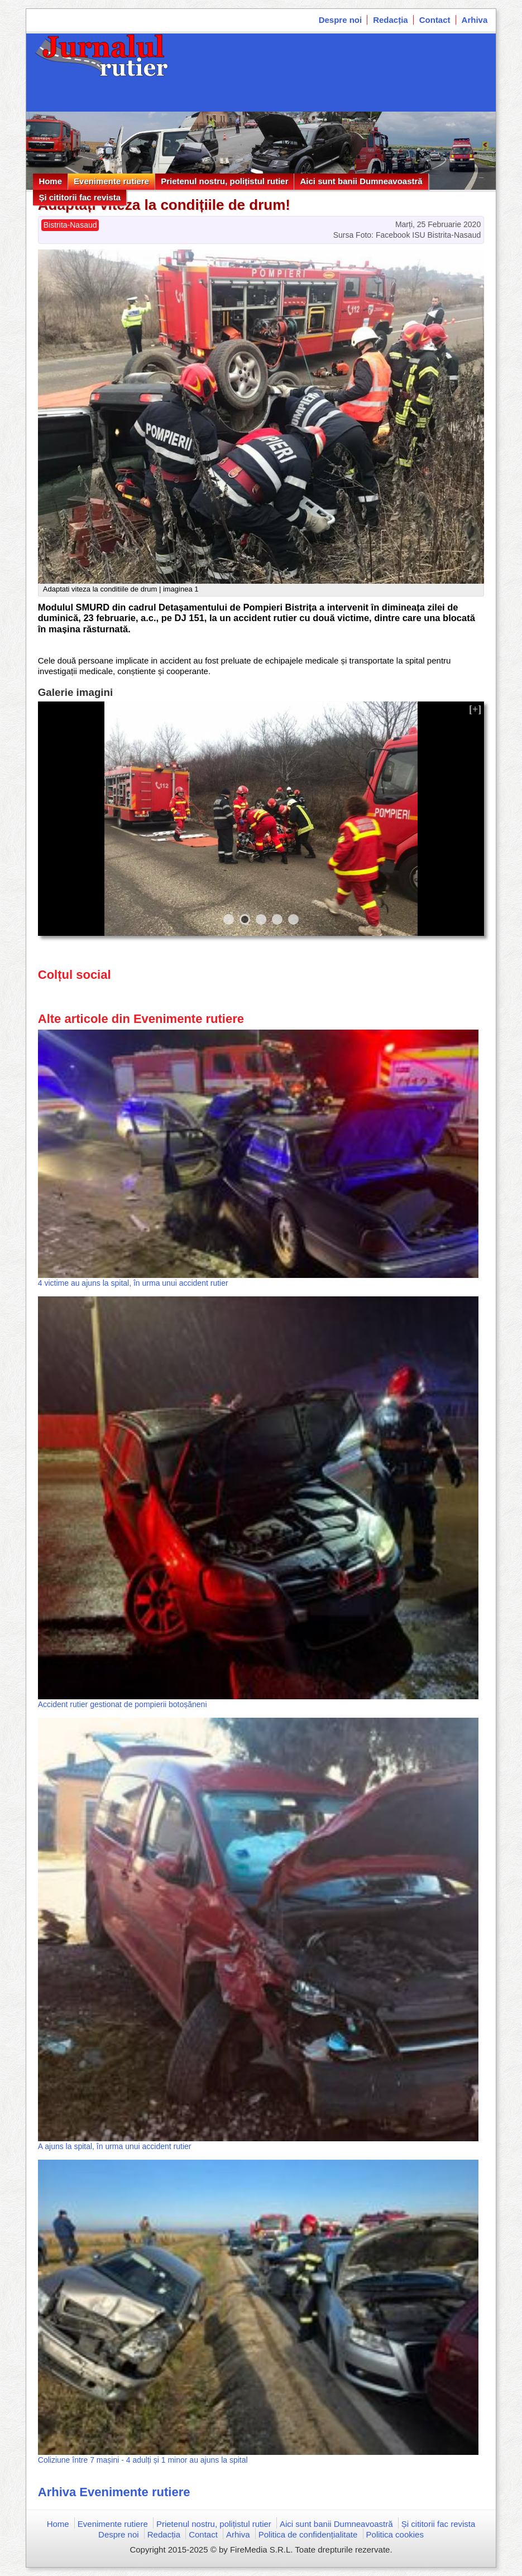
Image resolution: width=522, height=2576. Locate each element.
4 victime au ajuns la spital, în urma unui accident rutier (133, 1283)
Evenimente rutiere (111, 181)
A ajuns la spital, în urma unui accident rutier (114, 2146)
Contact (435, 20)
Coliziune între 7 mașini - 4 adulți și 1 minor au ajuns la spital (143, 2459)
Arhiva (475, 20)
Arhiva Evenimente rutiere (114, 2492)
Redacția (390, 20)
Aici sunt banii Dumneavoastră (361, 181)
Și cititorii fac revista (80, 197)
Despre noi (340, 20)
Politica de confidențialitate (308, 2534)
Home (50, 181)
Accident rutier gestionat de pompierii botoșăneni (122, 1704)
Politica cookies (395, 2534)
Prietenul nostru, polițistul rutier (224, 181)
